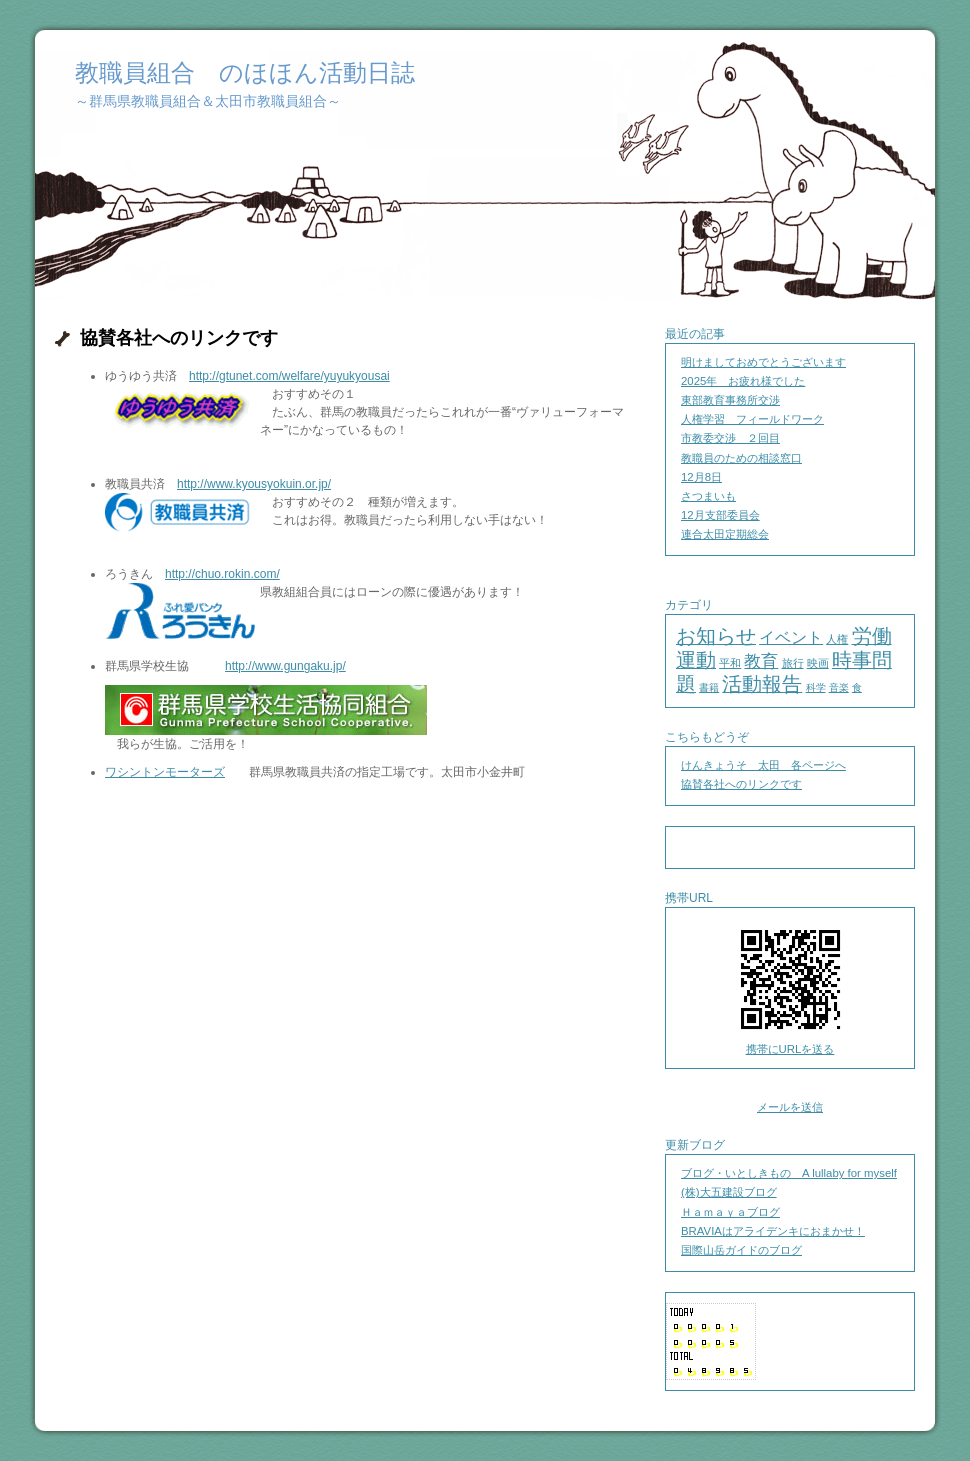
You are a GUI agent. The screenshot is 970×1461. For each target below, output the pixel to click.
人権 (837, 639)
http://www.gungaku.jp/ (285, 666)
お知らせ (716, 636)
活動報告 (762, 684)
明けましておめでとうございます (763, 362)
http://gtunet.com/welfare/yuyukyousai (289, 376)
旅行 (793, 663)
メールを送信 (790, 1107)
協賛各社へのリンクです (741, 784)
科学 (816, 687)
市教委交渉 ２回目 (730, 438)
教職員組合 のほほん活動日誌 (245, 72)
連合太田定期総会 (725, 534)
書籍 (709, 687)
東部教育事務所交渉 (730, 400)
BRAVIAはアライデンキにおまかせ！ (773, 1231)
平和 (730, 663)
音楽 (839, 687)
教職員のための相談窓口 (741, 458)
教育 (761, 661)
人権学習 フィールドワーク (752, 419)
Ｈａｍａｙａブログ (730, 1212)
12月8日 (701, 477)
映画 (818, 663)
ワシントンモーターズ (165, 772)
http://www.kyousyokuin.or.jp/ (254, 484)
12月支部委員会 (720, 515)
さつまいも (708, 496)
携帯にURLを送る (790, 1049)
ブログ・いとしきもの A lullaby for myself (789, 1173)
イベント (791, 637)
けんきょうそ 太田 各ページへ (763, 765)
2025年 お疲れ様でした (743, 381)
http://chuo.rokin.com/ (222, 574)
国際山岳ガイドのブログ (741, 1250)
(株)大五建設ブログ (729, 1192)
